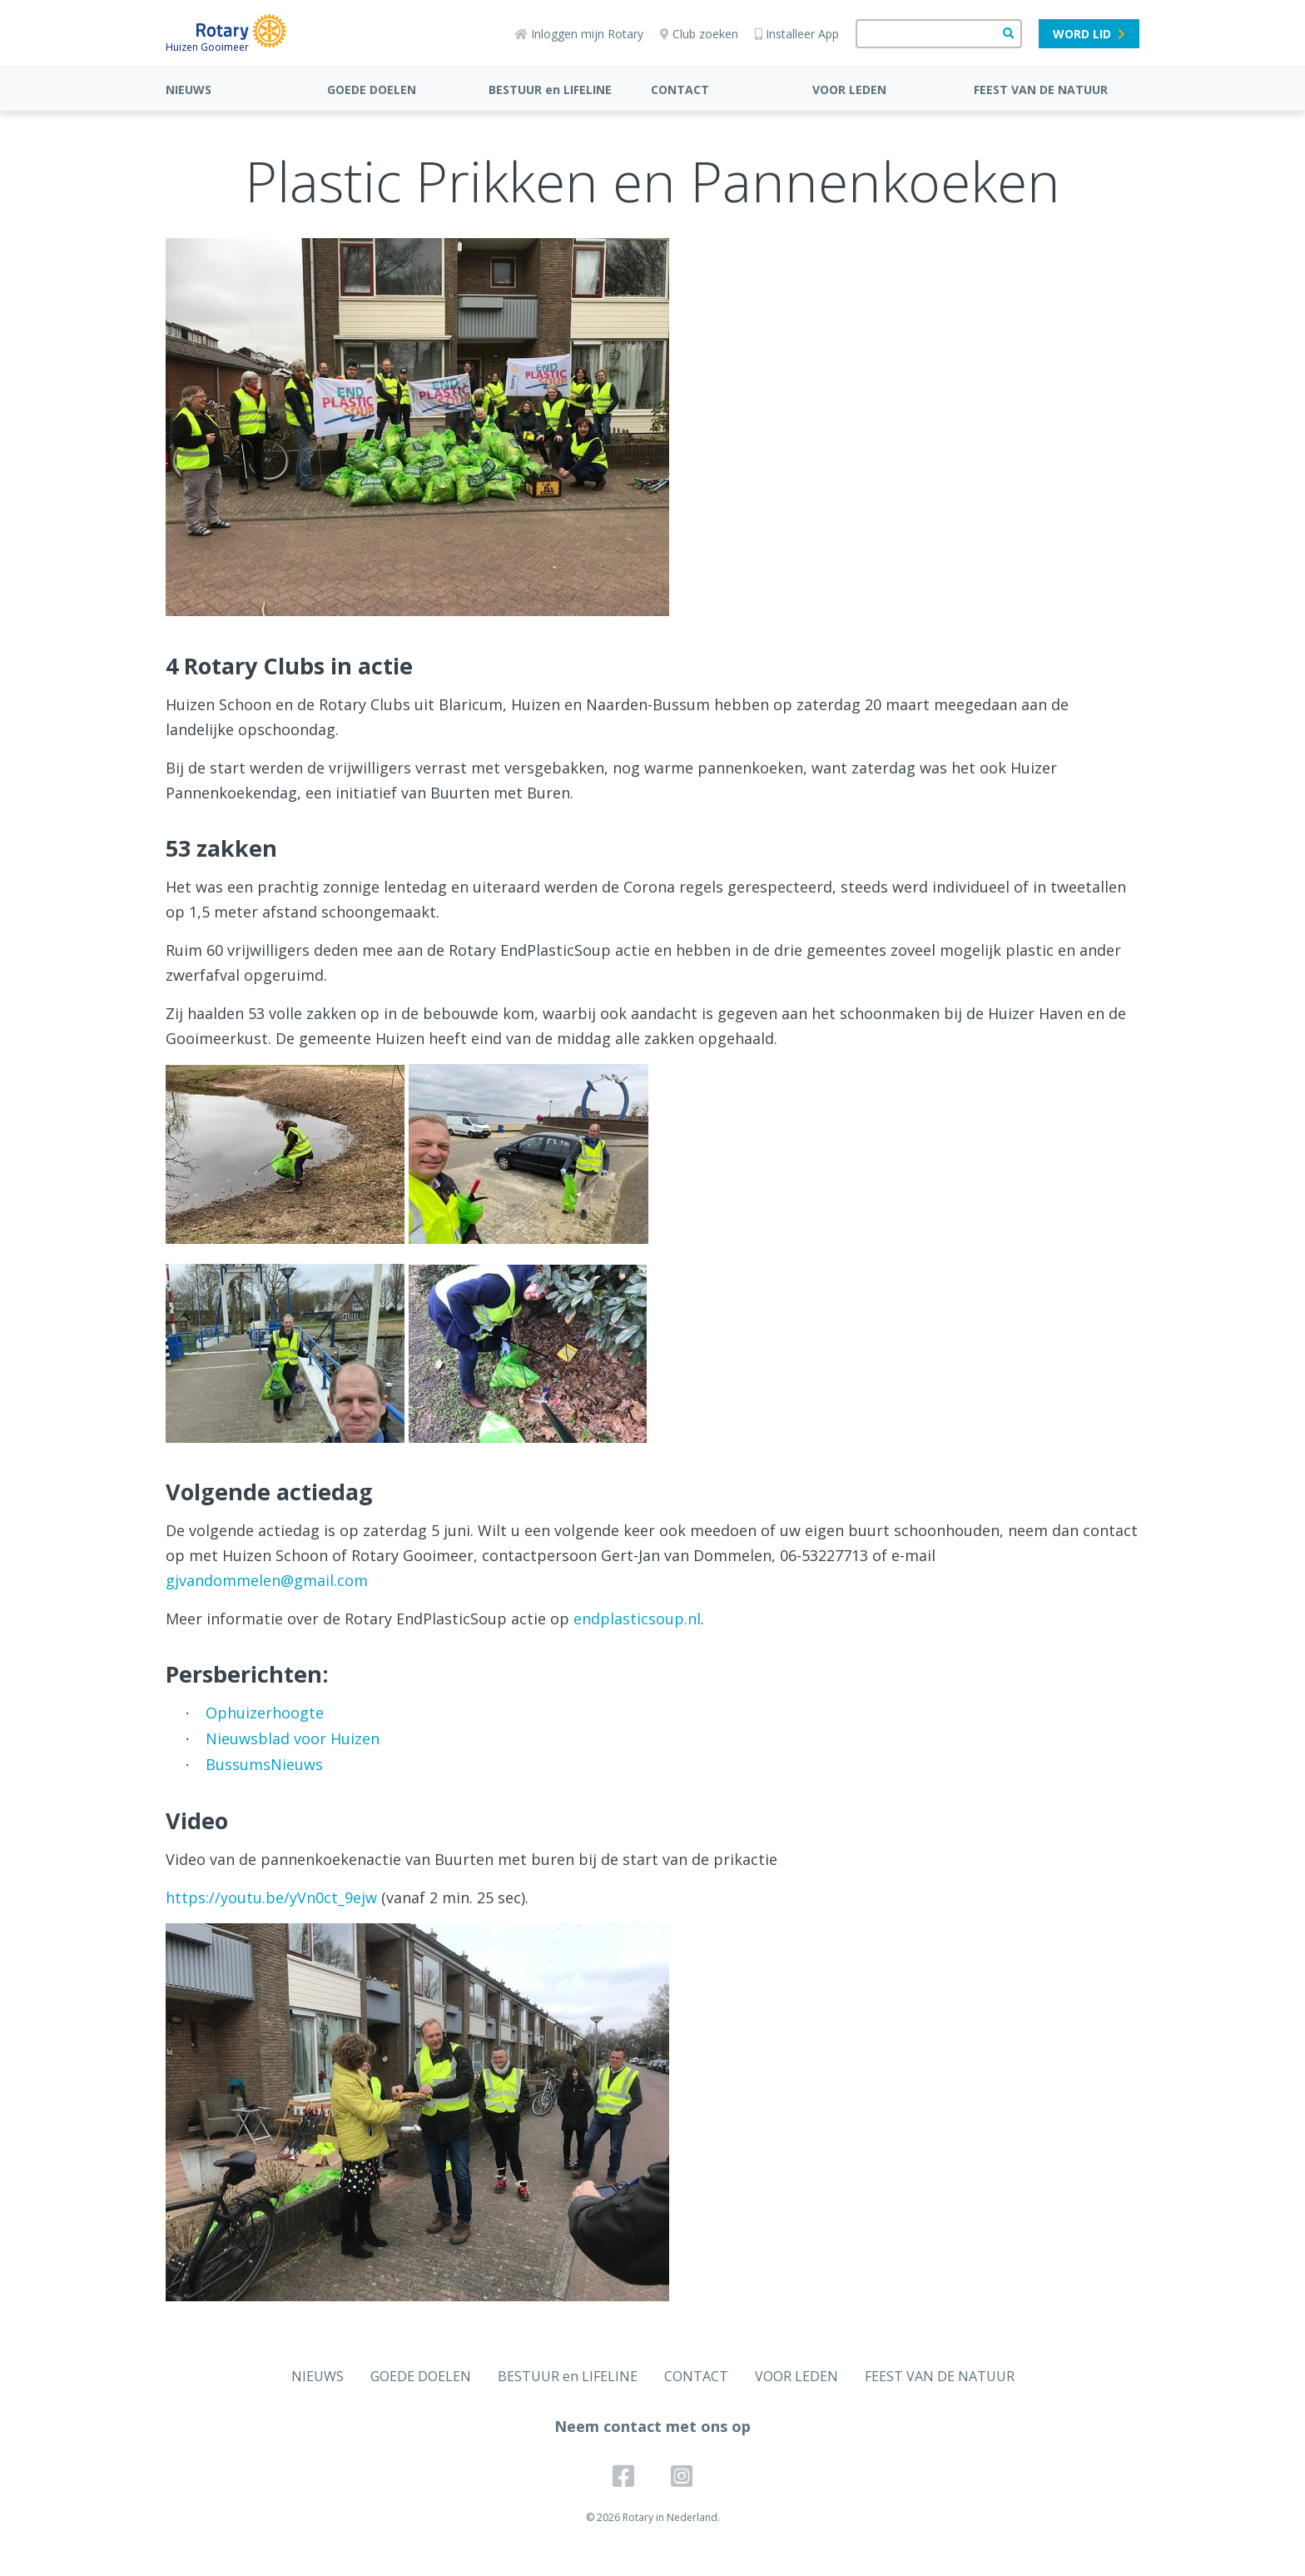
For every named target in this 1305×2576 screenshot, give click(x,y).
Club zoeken (699, 34)
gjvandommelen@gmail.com (267, 1580)
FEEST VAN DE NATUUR (1041, 89)
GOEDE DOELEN (371, 89)
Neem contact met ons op (652, 2426)
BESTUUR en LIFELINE (550, 89)
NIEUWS (188, 89)
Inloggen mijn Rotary (578, 34)
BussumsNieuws (264, 1764)
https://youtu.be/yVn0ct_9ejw (271, 1897)
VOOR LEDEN (849, 89)
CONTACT (680, 89)
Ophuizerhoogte (265, 1713)
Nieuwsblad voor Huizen (293, 1738)
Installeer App (797, 34)
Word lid (1089, 34)
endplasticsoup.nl (637, 1619)
